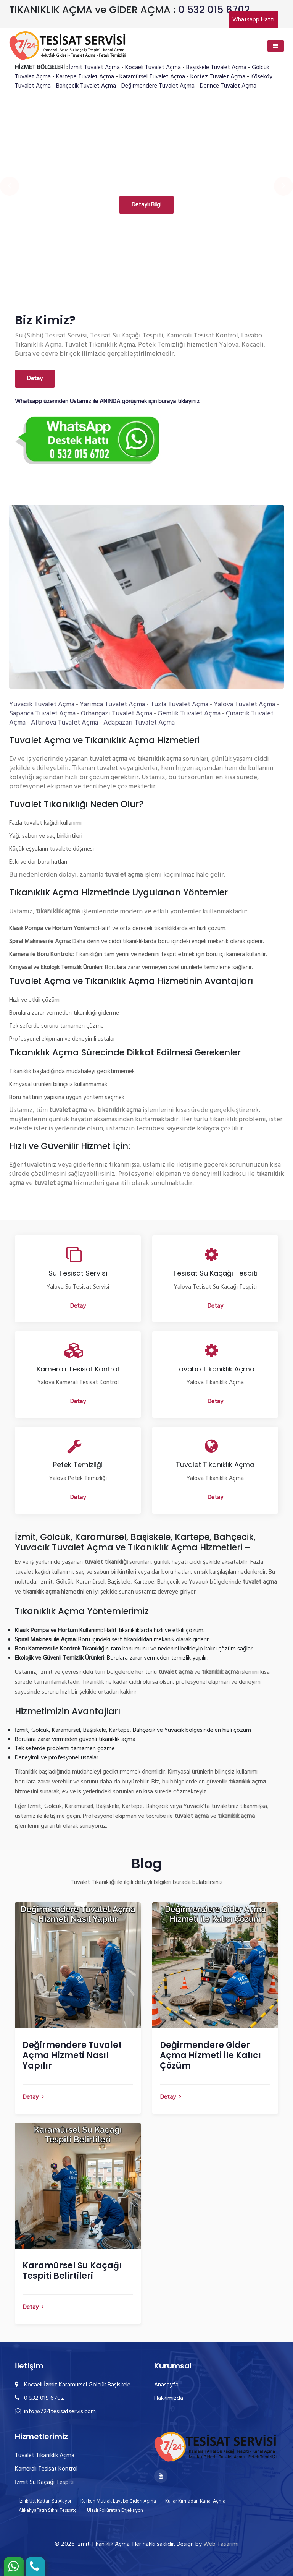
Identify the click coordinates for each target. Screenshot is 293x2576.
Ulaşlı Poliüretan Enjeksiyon (115, 2510)
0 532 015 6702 (214, 9)
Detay (35, 379)
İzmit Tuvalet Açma (94, 68)
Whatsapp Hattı (253, 20)
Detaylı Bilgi (146, 205)
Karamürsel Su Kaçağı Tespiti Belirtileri (72, 2270)
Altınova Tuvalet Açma (64, 722)
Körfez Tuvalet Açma (217, 77)
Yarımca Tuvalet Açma (112, 704)
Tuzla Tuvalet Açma (179, 704)
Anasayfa (166, 2385)
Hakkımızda (168, 2398)
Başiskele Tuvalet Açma (216, 68)
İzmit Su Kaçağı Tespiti (44, 2482)
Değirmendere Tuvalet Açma (158, 86)
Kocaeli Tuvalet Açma (153, 68)
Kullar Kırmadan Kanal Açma (195, 2501)
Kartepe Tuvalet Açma (85, 77)
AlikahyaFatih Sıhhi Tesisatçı (48, 2510)
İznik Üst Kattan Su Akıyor (45, 2501)
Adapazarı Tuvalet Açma (139, 722)
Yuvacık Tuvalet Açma (41, 704)
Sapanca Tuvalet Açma (42, 713)
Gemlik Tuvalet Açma (189, 713)
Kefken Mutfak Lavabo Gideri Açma (118, 2501)
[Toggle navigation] (275, 46)
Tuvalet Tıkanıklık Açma (44, 2456)
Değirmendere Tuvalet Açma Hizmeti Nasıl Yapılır (72, 2055)
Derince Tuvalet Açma (228, 86)
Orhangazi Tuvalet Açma (116, 713)
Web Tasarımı (220, 2544)
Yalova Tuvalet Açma (244, 704)
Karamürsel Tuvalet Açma (152, 77)
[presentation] (9, 186)
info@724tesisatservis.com (55, 2412)
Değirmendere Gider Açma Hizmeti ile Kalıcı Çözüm (210, 2055)
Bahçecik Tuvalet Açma (86, 86)
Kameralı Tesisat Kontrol (46, 2469)
